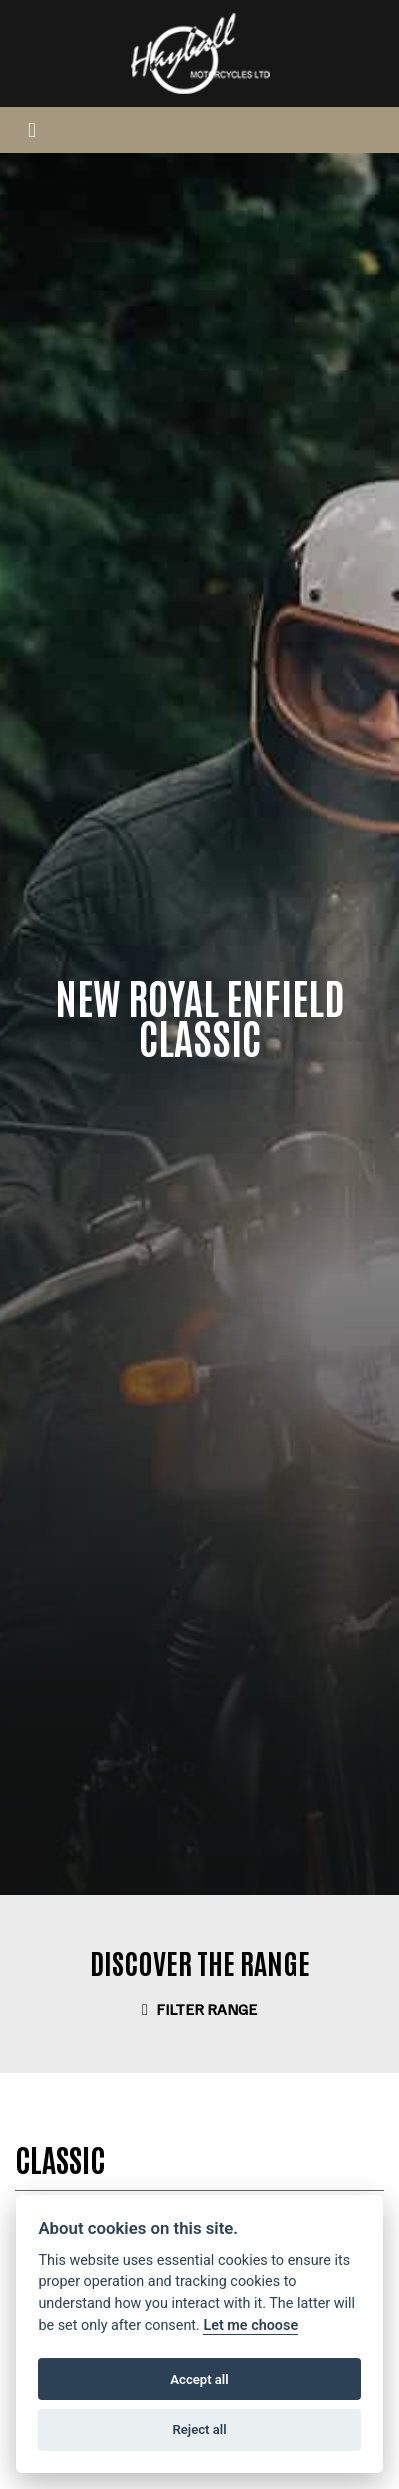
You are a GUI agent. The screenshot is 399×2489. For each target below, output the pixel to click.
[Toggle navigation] (32, 130)
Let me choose (250, 2325)
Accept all (199, 2379)
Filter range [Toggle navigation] (199, 2009)
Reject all (199, 2429)
